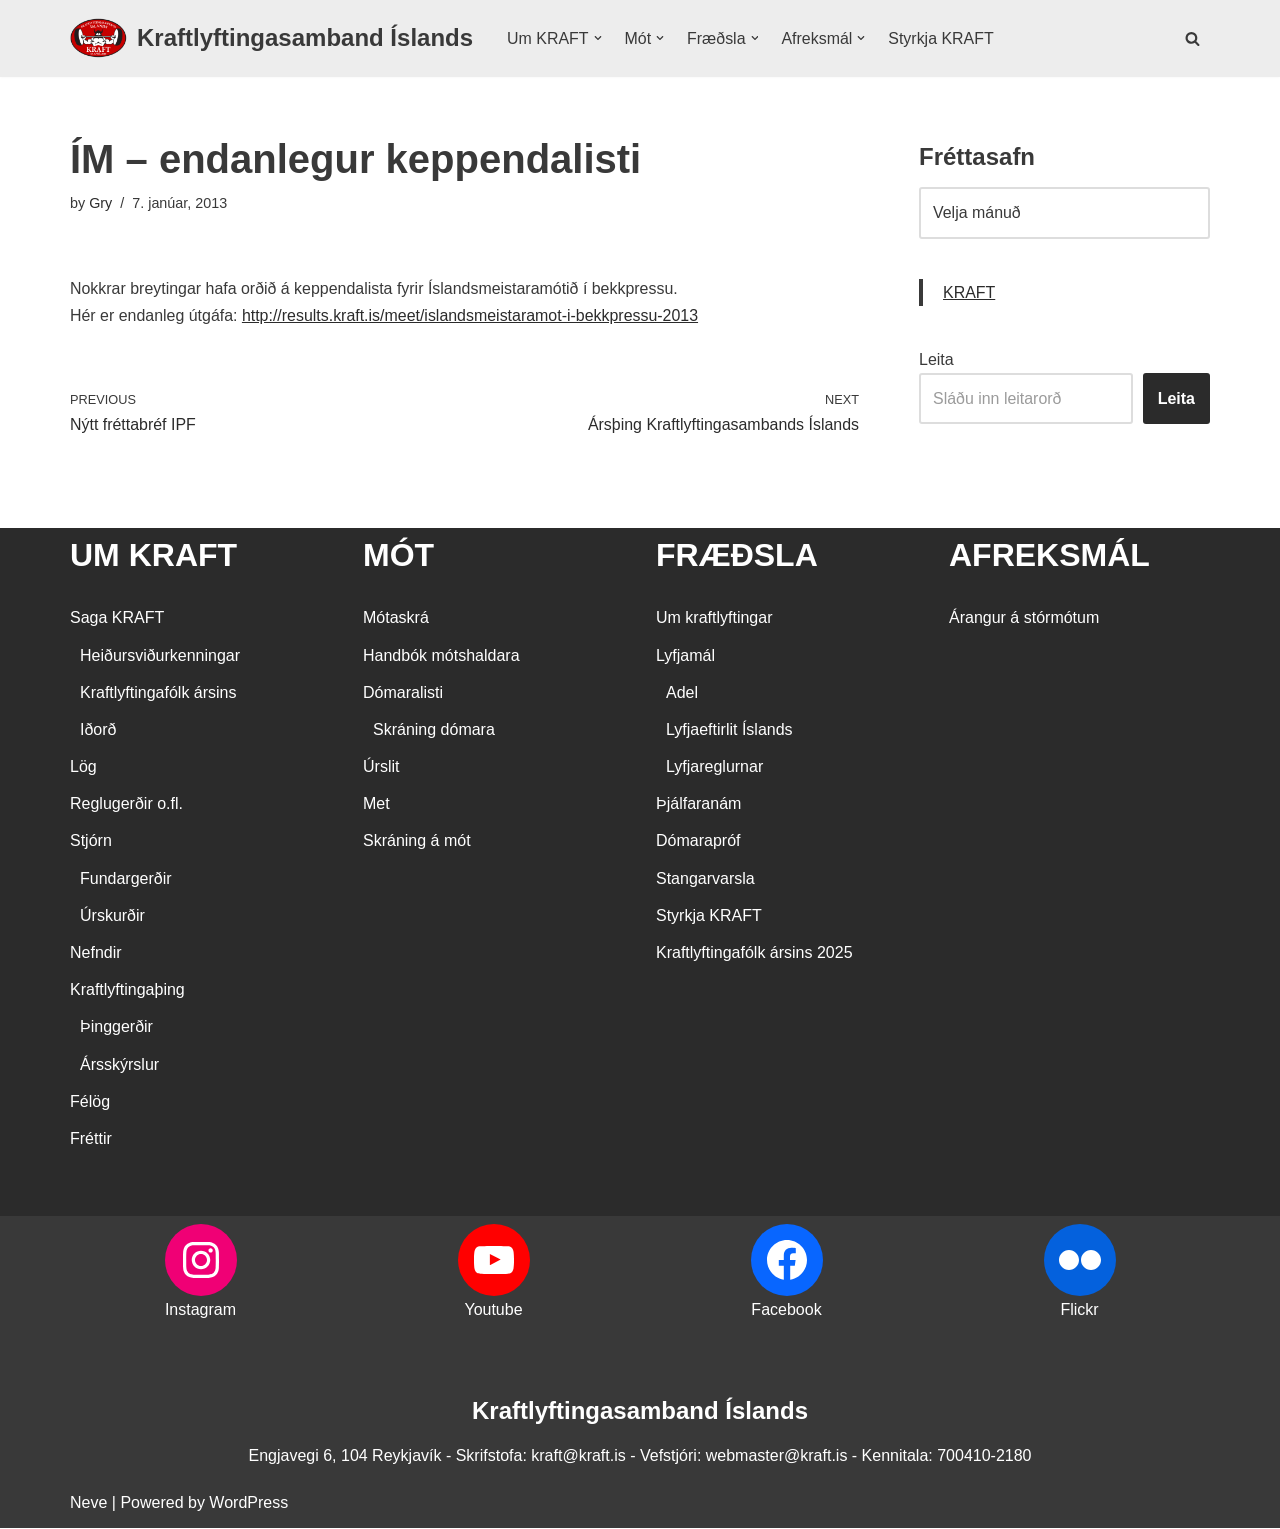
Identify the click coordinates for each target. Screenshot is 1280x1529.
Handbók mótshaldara (441, 655)
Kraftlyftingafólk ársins (158, 692)
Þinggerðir (116, 1027)
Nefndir (96, 953)
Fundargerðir (126, 878)
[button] (598, 38)
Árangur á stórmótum (1024, 618)
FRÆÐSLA (737, 556)
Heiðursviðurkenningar (160, 655)
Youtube (493, 1310)
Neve (88, 1503)
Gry (100, 203)
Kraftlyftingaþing (127, 990)
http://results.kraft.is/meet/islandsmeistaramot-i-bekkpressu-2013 (472, 315)
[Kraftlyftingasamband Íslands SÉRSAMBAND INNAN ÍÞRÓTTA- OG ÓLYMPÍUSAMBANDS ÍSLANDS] (271, 38)
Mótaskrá (396, 618)
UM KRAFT (153, 556)
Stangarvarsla (705, 878)
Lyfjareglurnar (714, 767)
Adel (682, 692)
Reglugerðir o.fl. (126, 804)
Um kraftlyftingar (714, 618)
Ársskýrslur (119, 1064)
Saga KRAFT (117, 618)
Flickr (1079, 1310)
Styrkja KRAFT (942, 38)
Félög (90, 1101)
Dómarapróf (698, 841)
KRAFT (969, 292)
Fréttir (91, 1139)
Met (376, 804)
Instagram (200, 1310)
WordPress (248, 1503)
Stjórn (91, 841)
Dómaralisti (403, 692)
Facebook (786, 1310)
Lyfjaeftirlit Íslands (729, 730)
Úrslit (381, 767)
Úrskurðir (112, 915)
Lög (83, 767)
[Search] (1192, 38)
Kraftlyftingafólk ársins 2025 (754, 953)
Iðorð (98, 730)
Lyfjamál (685, 655)
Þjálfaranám (698, 804)
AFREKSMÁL (1049, 556)
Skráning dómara (434, 730)
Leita (936, 359)
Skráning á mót (417, 841)
